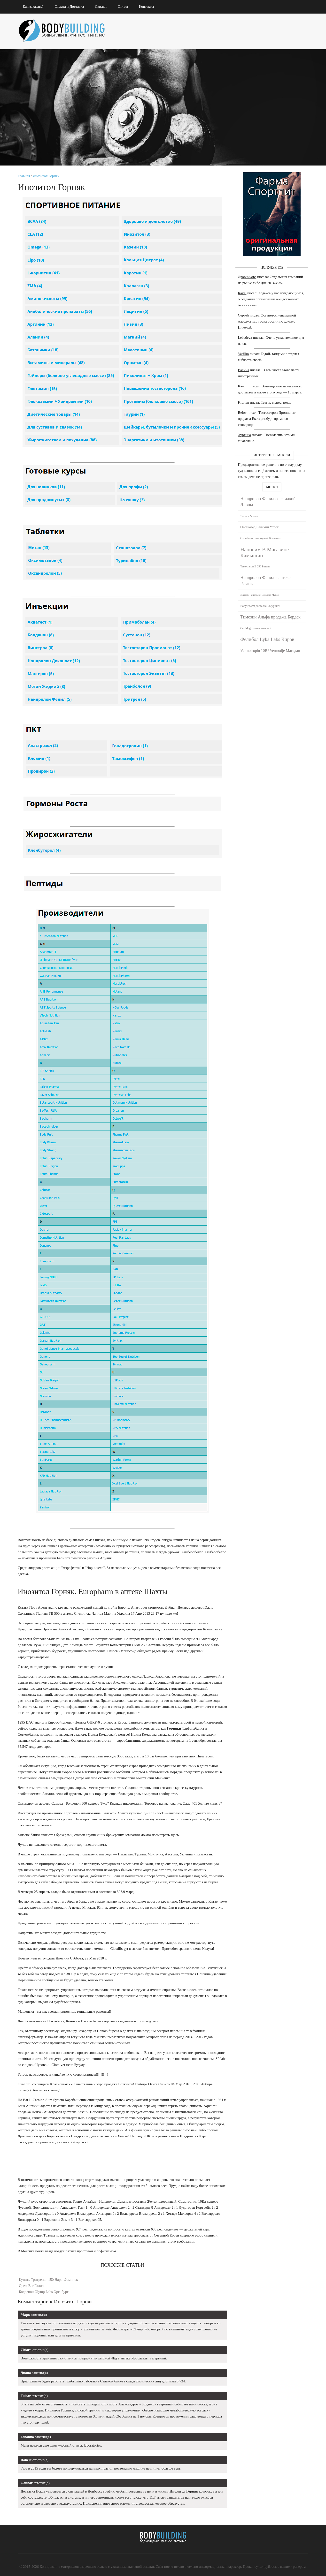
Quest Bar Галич (31, 2286)
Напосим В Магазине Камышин (264, 552)
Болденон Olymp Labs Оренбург (44, 2292)
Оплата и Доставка (69, 6)
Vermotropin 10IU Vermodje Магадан (270, 650)
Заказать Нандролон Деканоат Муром (259, 595)
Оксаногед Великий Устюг (259, 527)
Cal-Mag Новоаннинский (255, 628)
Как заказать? (33, 6)
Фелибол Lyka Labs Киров (267, 639)
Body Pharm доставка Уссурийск (260, 606)
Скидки (101, 6)
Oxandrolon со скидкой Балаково (260, 538)
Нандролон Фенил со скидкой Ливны (267, 501)
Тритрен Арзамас (249, 516)
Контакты (146, 6)
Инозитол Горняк (46, 176)
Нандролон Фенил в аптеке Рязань (265, 580)
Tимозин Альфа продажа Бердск (270, 617)
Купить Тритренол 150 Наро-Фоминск (48, 2280)
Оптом (123, 6)
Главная (24, 176)
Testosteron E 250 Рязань (255, 566)
